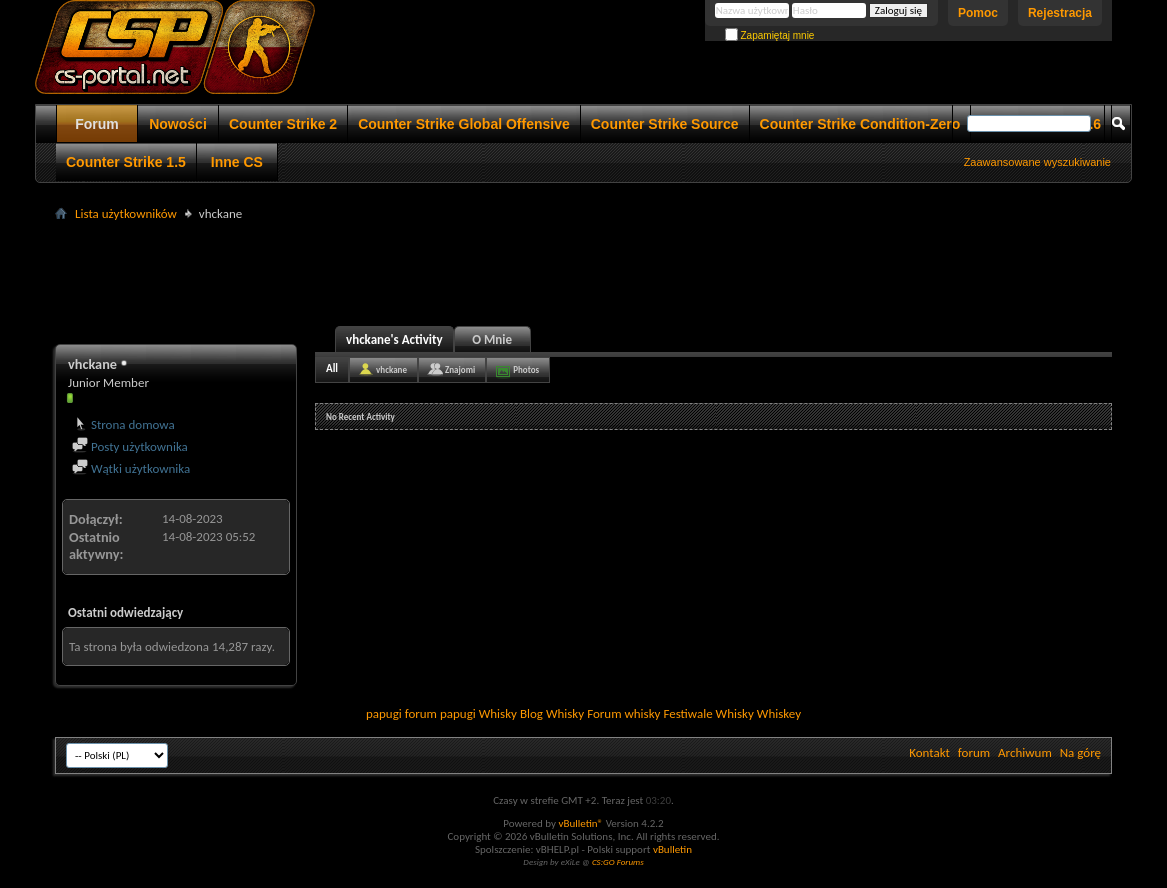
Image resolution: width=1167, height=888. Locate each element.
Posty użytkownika (130, 446)
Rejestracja (1060, 13)
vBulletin (672, 849)
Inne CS (237, 162)
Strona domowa (123, 424)
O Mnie (492, 339)
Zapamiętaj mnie (770, 35)
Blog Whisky (552, 713)
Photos (526, 369)
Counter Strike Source (665, 124)
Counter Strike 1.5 (126, 162)
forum (974, 752)
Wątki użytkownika (131, 468)
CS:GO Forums (618, 861)
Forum (97, 124)
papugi (384, 713)
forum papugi (440, 713)
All (332, 368)
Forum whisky (623, 713)
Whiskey (779, 713)
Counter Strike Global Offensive (464, 124)
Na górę (1080, 752)
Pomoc (978, 13)
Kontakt (929, 752)
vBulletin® (580, 823)
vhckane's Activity (394, 339)
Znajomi (460, 369)
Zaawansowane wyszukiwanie (1037, 162)
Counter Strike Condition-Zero (860, 124)
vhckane (391, 369)
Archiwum (1025, 752)
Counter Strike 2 (283, 124)
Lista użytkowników (126, 213)
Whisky (498, 713)
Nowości (178, 124)
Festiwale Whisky (708, 713)
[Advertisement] (584, 271)
